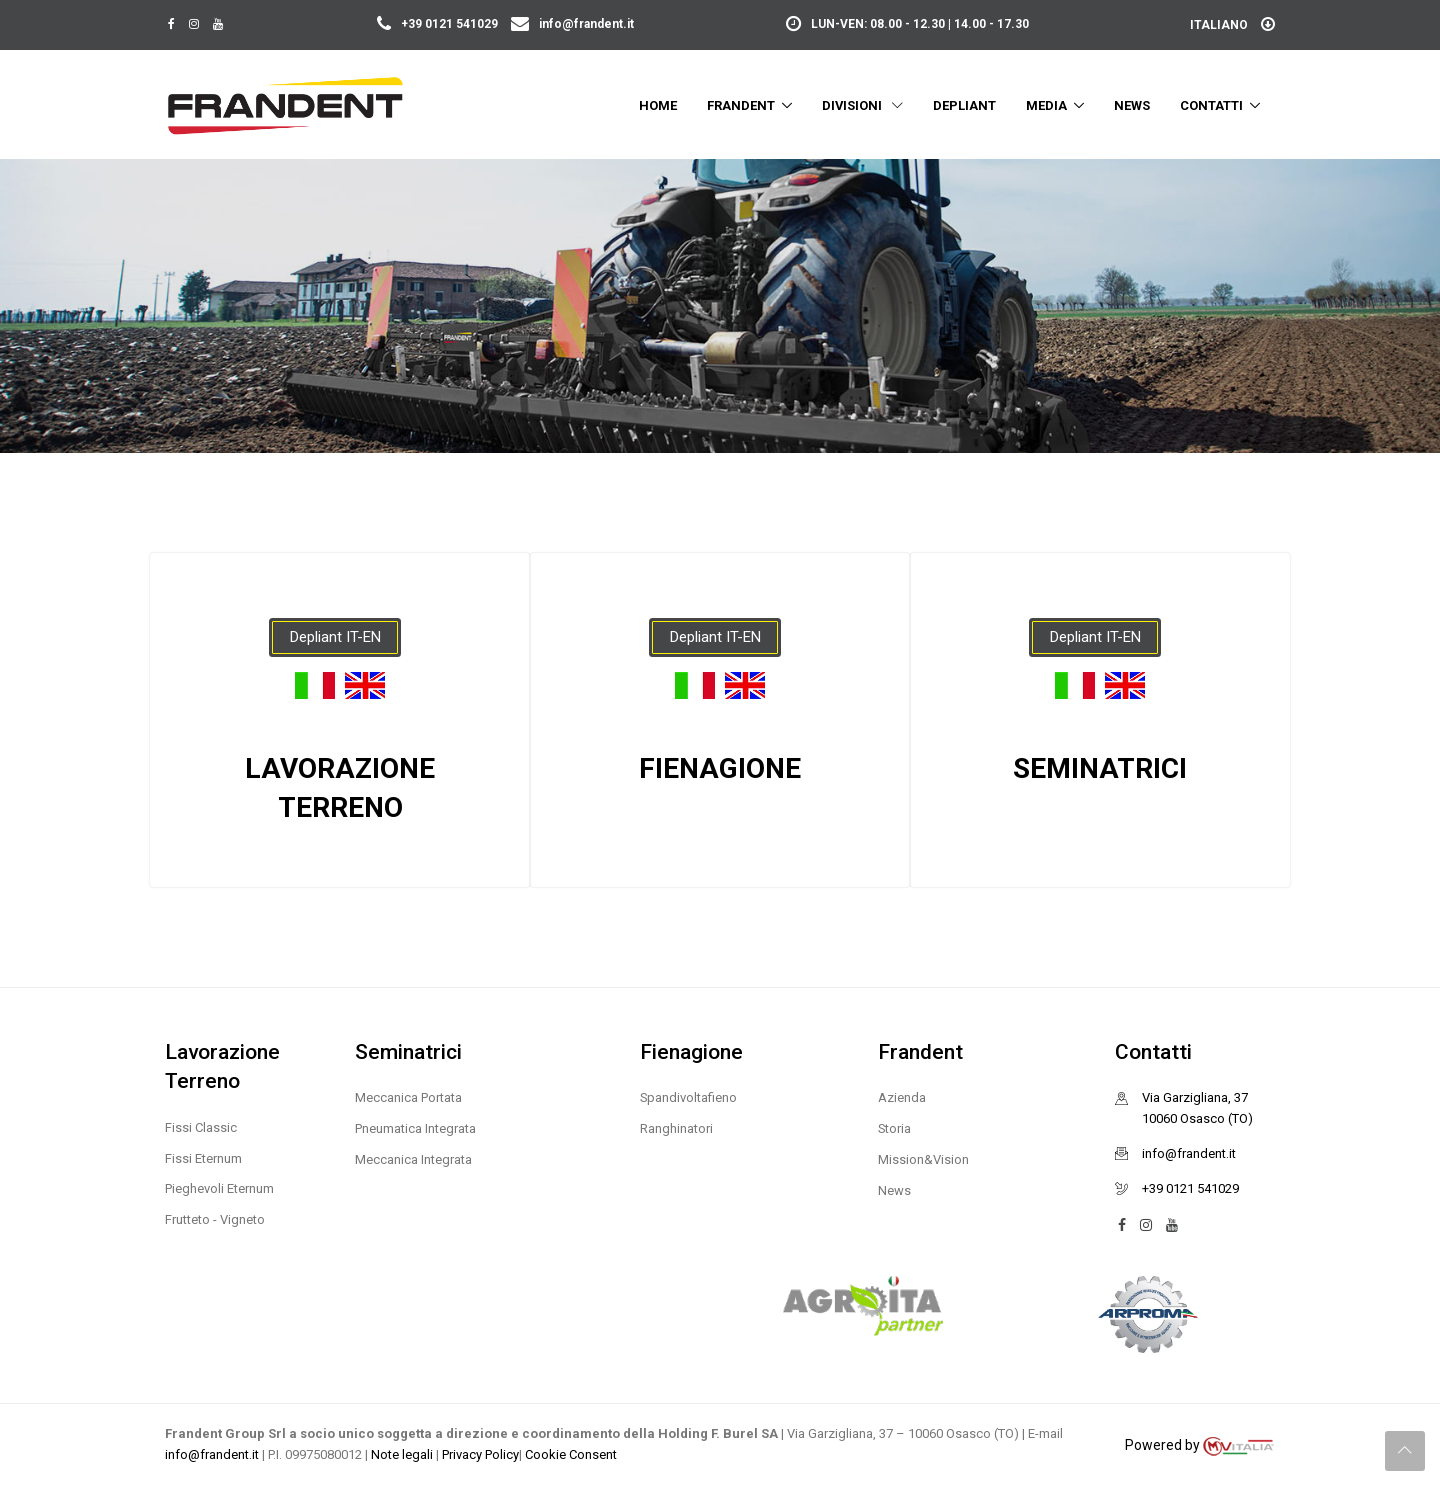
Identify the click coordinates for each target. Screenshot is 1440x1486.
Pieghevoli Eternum (219, 1188)
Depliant (964, 105)
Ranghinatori (676, 1128)
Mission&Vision (923, 1159)
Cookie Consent (571, 1454)
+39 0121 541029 (439, 24)
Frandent (741, 105)
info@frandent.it (572, 24)
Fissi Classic (201, 1127)
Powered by (1200, 1446)
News (1132, 105)
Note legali (403, 1454)
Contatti (1211, 105)
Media (1046, 105)
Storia (894, 1128)
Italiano (1232, 25)
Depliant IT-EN (335, 637)
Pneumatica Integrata (415, 1128)
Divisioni (862, 105)
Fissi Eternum (203, 1158)
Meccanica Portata (408, 1097)
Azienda (902, 1097)
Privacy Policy (480, 1454)
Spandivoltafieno (688, 1097)
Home (658, 105)
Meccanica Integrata (413, 1159)
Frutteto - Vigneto (215, 1219)
